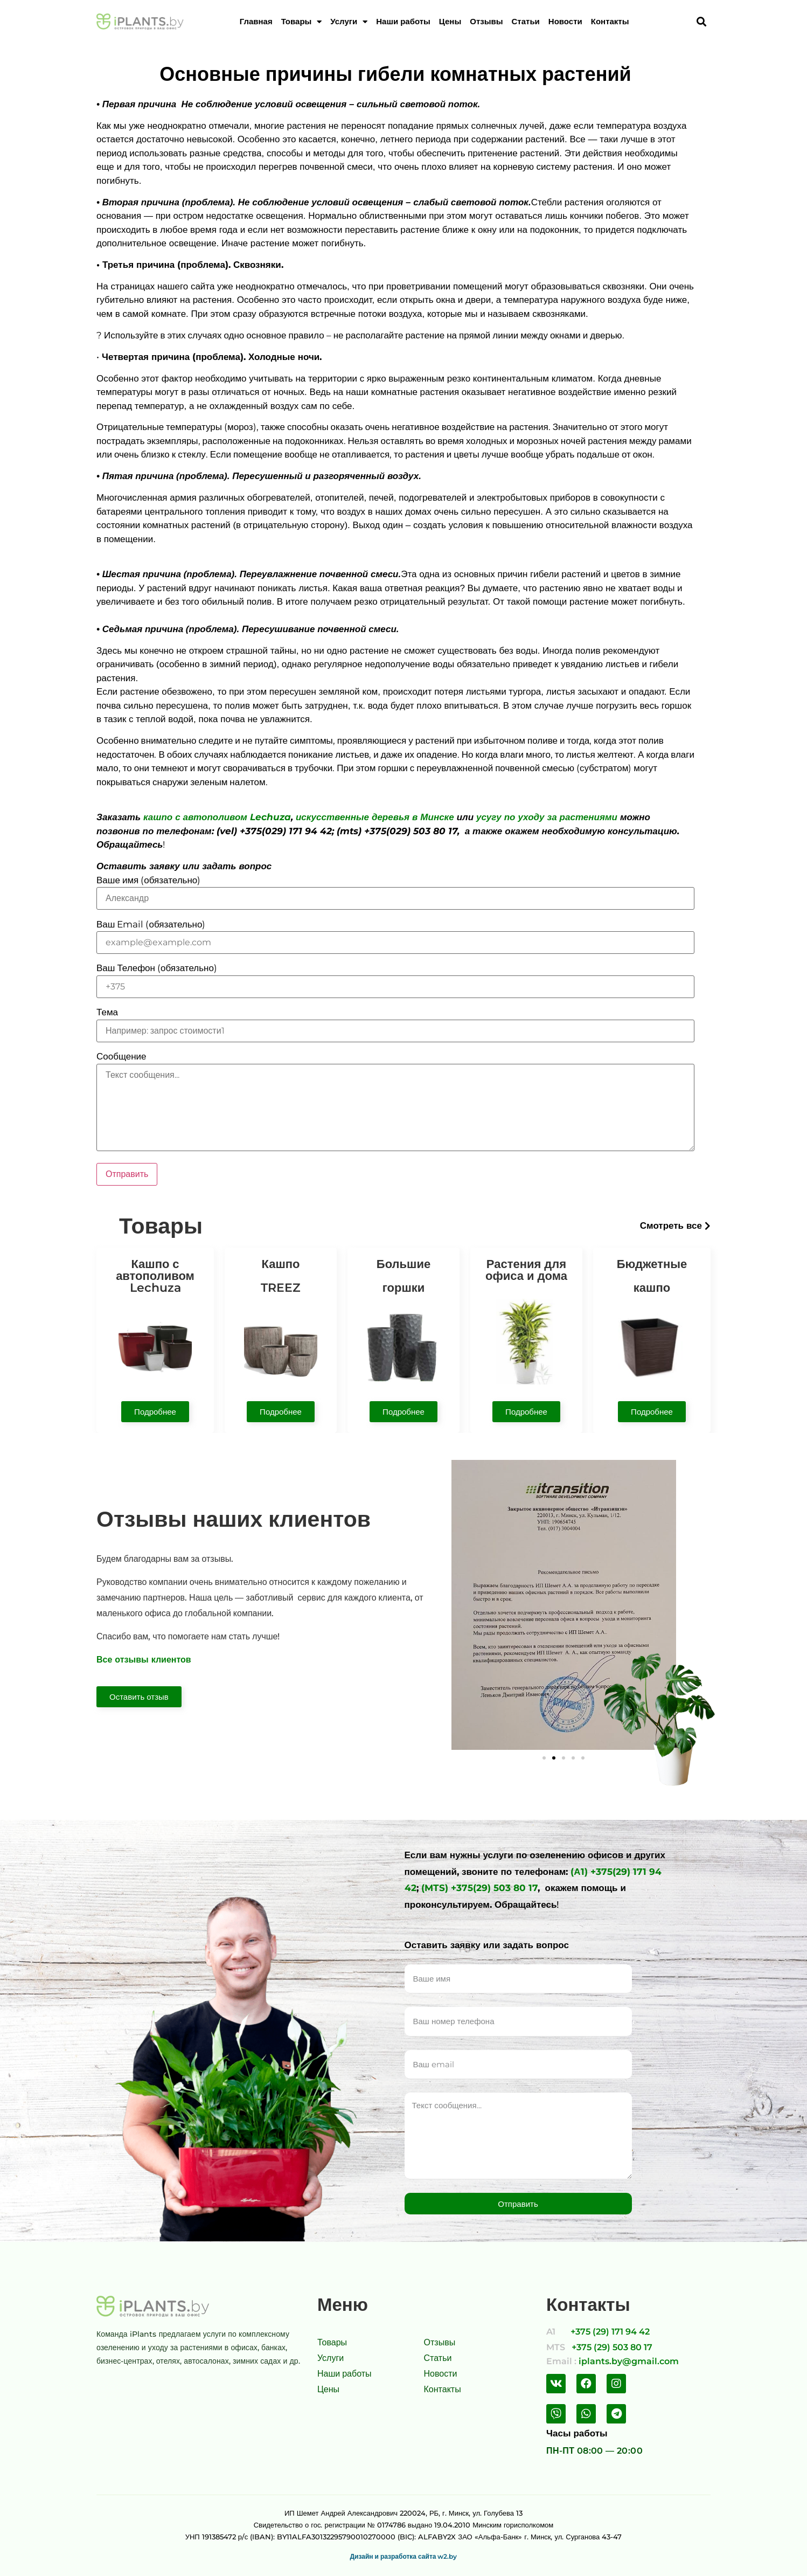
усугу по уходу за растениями (546, 817)
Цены (450, 21)
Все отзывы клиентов (143, 1659)
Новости (565, 21)
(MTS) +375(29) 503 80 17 (479, 1887)
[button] (675, 1226)
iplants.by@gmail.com (629, 2361)
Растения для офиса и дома (526, 1270)
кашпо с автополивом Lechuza (217, 817)
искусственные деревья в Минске (375, 817)
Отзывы (486, 21)
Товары (301, 21)
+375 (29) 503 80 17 (612, 2347)
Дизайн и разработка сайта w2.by (403, 2556)
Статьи (526, 21)
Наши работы (403, 21)
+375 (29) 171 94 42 (610, 2331)
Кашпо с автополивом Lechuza (155, 1276)
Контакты (610, 21)
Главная (256, 21)
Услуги (348, 21)
